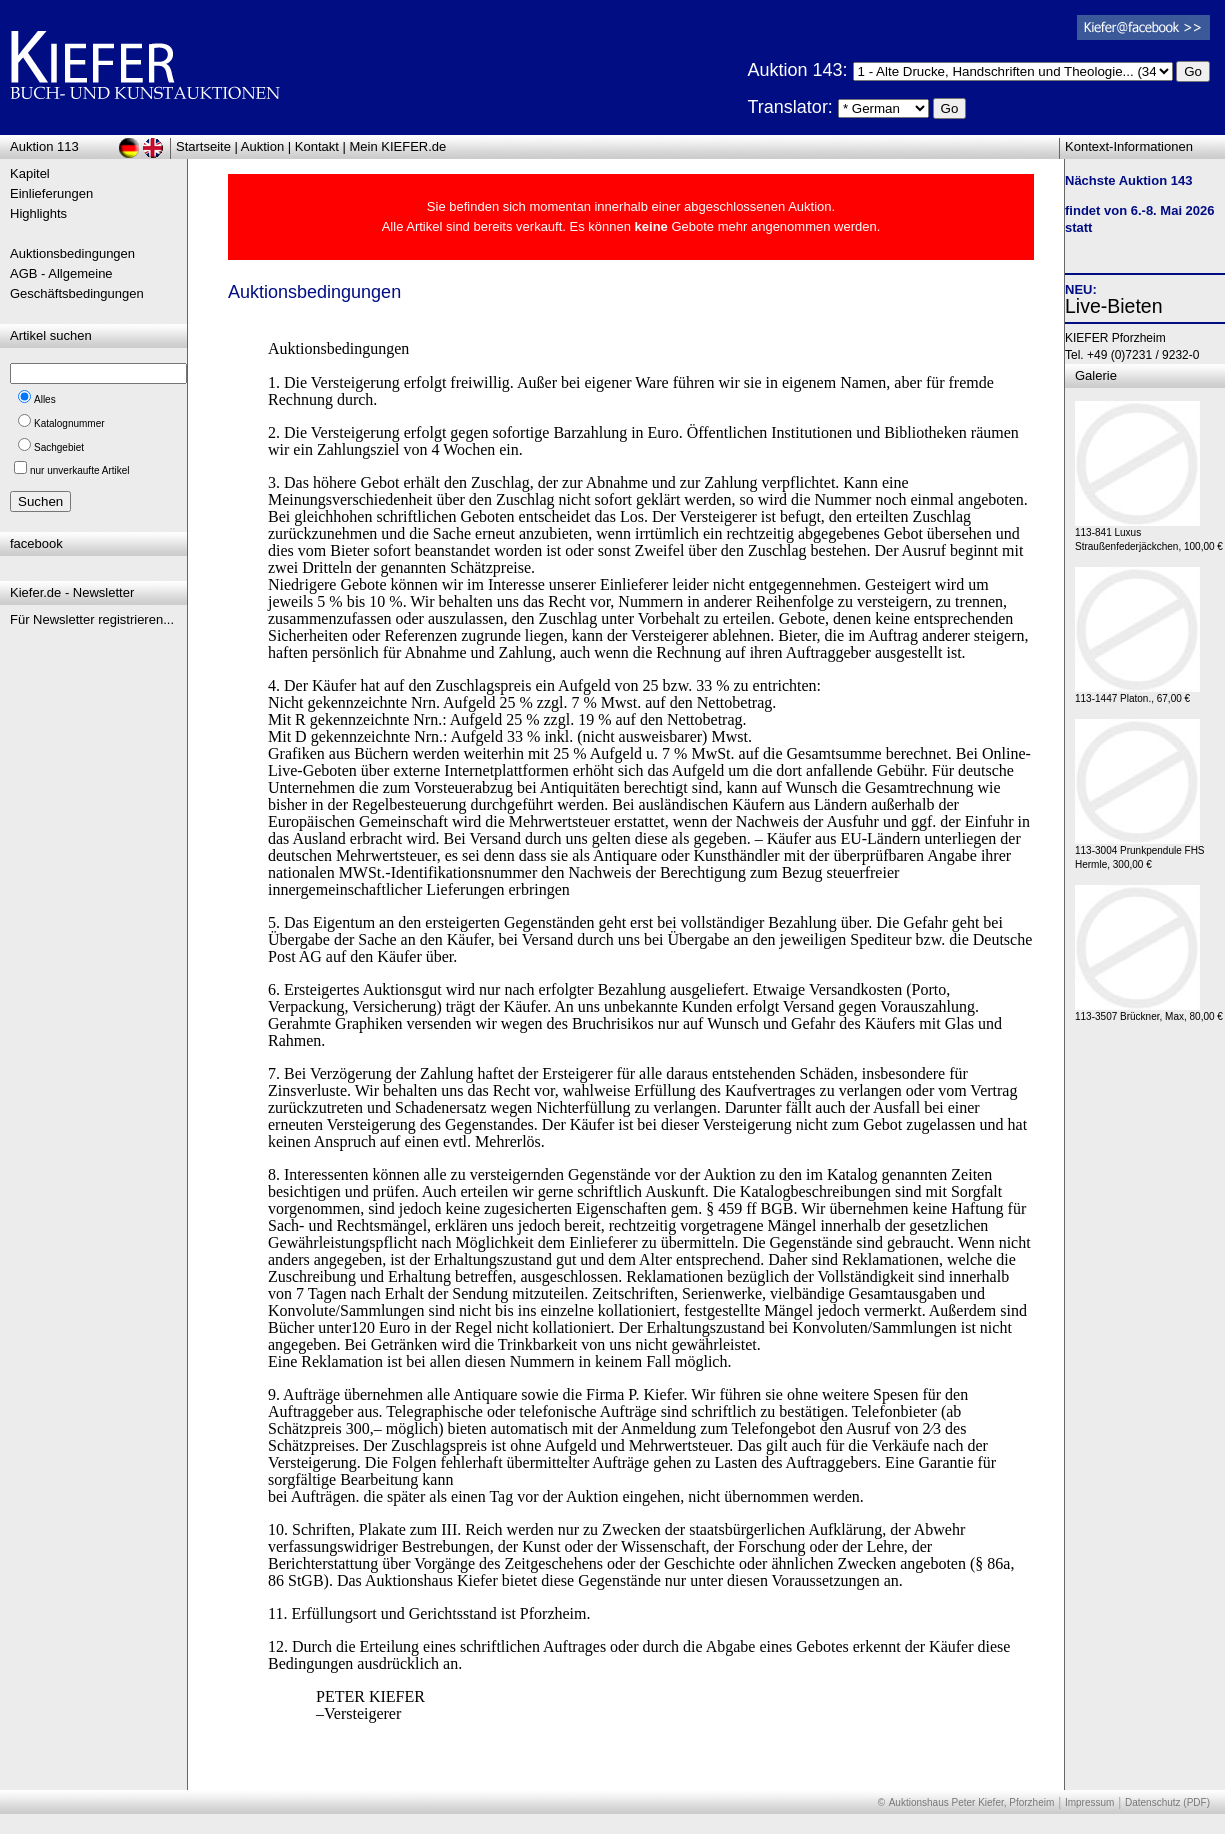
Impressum (1089, 1802)
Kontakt (317, 146)
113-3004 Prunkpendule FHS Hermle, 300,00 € (1140, 852)
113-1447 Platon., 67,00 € (1137, 693)
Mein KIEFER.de (398, 146)
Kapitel (30, 173)
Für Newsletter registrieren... (92, 619)
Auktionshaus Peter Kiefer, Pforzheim (972, 1802)
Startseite (203, 146)
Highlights (38, 213)
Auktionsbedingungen (72, 253)
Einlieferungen (51, 193)
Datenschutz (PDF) (1167, 1802)
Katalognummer (69, 423)
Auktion (262, 146)
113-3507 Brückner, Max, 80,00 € (1149, 1011)
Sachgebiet (59, 447)
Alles (45, 399)
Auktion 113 (44, 146)
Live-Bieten (1114, 306)
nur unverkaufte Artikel (80, 470)
